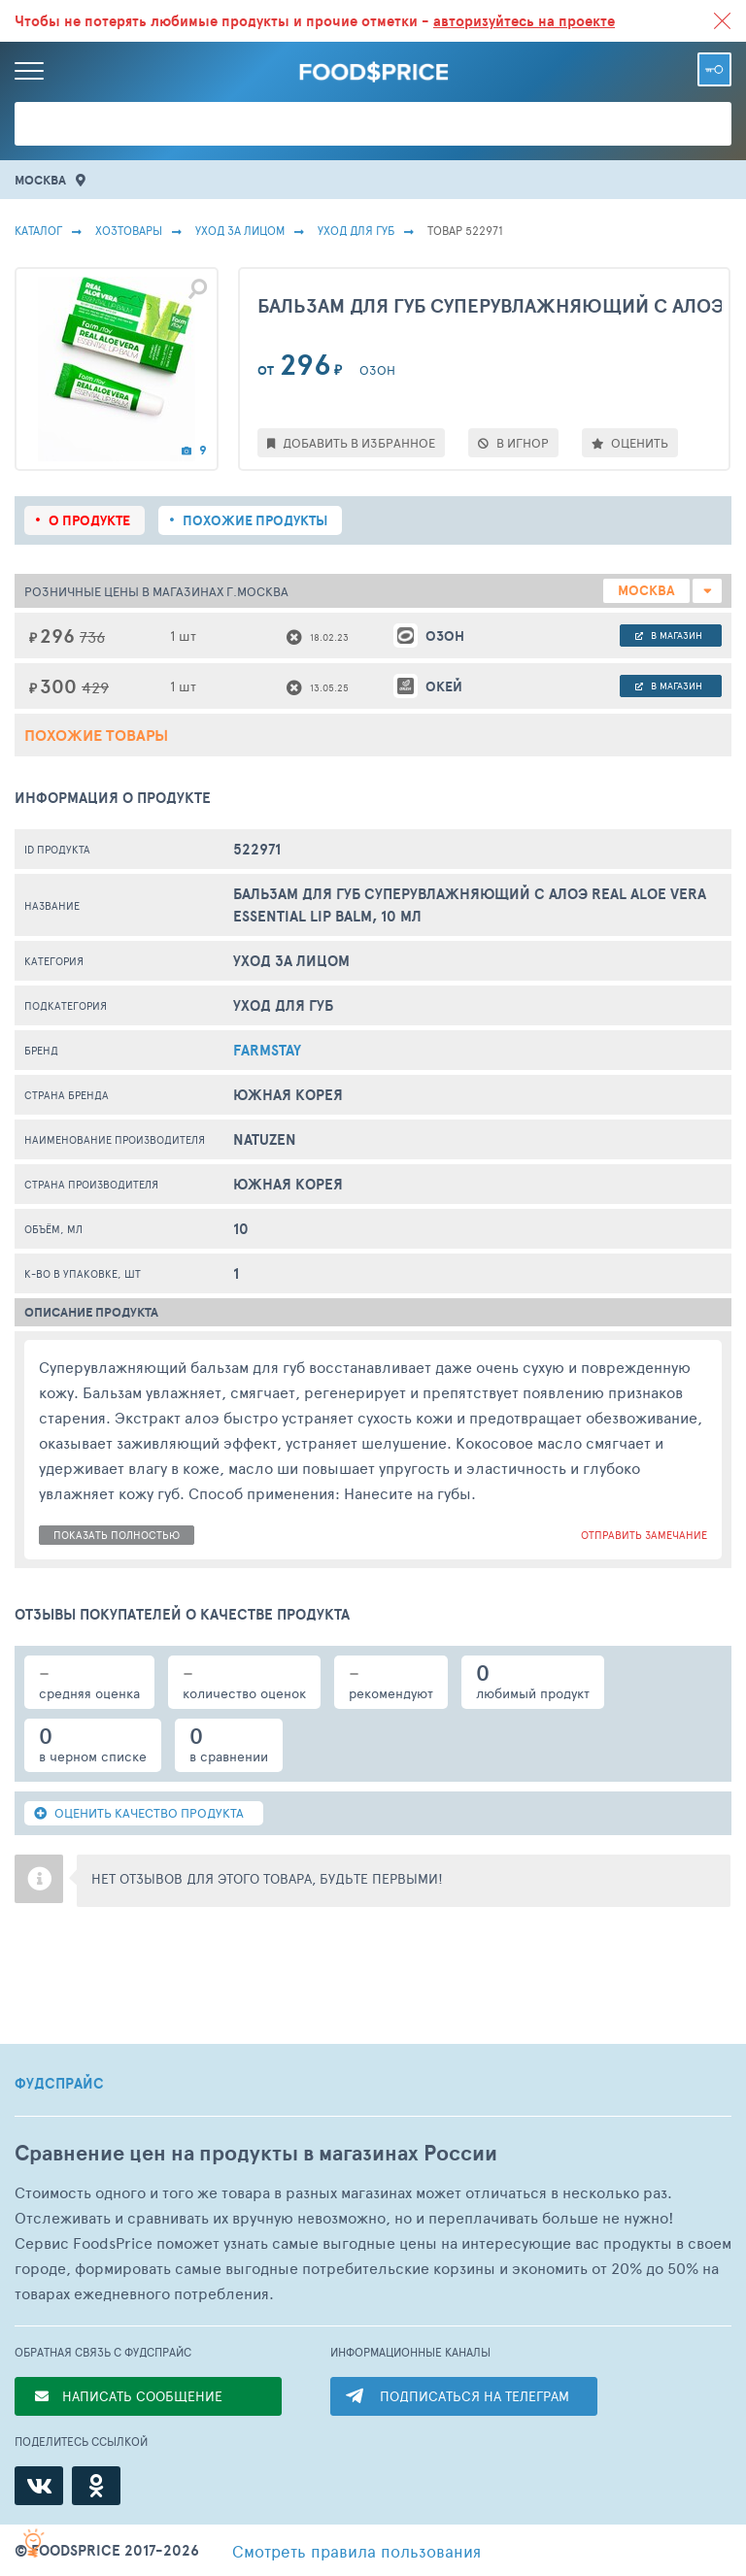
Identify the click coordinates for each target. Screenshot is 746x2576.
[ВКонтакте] (39, 2485)
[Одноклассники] (96, 2485)
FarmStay (267, 1050)
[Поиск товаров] (373, 124)
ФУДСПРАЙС (59, 2083)
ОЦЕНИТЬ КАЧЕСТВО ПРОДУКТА (139, 1813)
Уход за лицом (240, 230)
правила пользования (356, 2551)
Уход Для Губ (356, 230)
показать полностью (116, 1534)
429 (95, 687)
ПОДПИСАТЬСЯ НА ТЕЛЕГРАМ (474, 2396)
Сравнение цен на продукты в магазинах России (256, 2153)
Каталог (38, 230)
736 (92, 636)
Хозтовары (128, 230)
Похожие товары (96, 735)
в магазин (668, 635)
